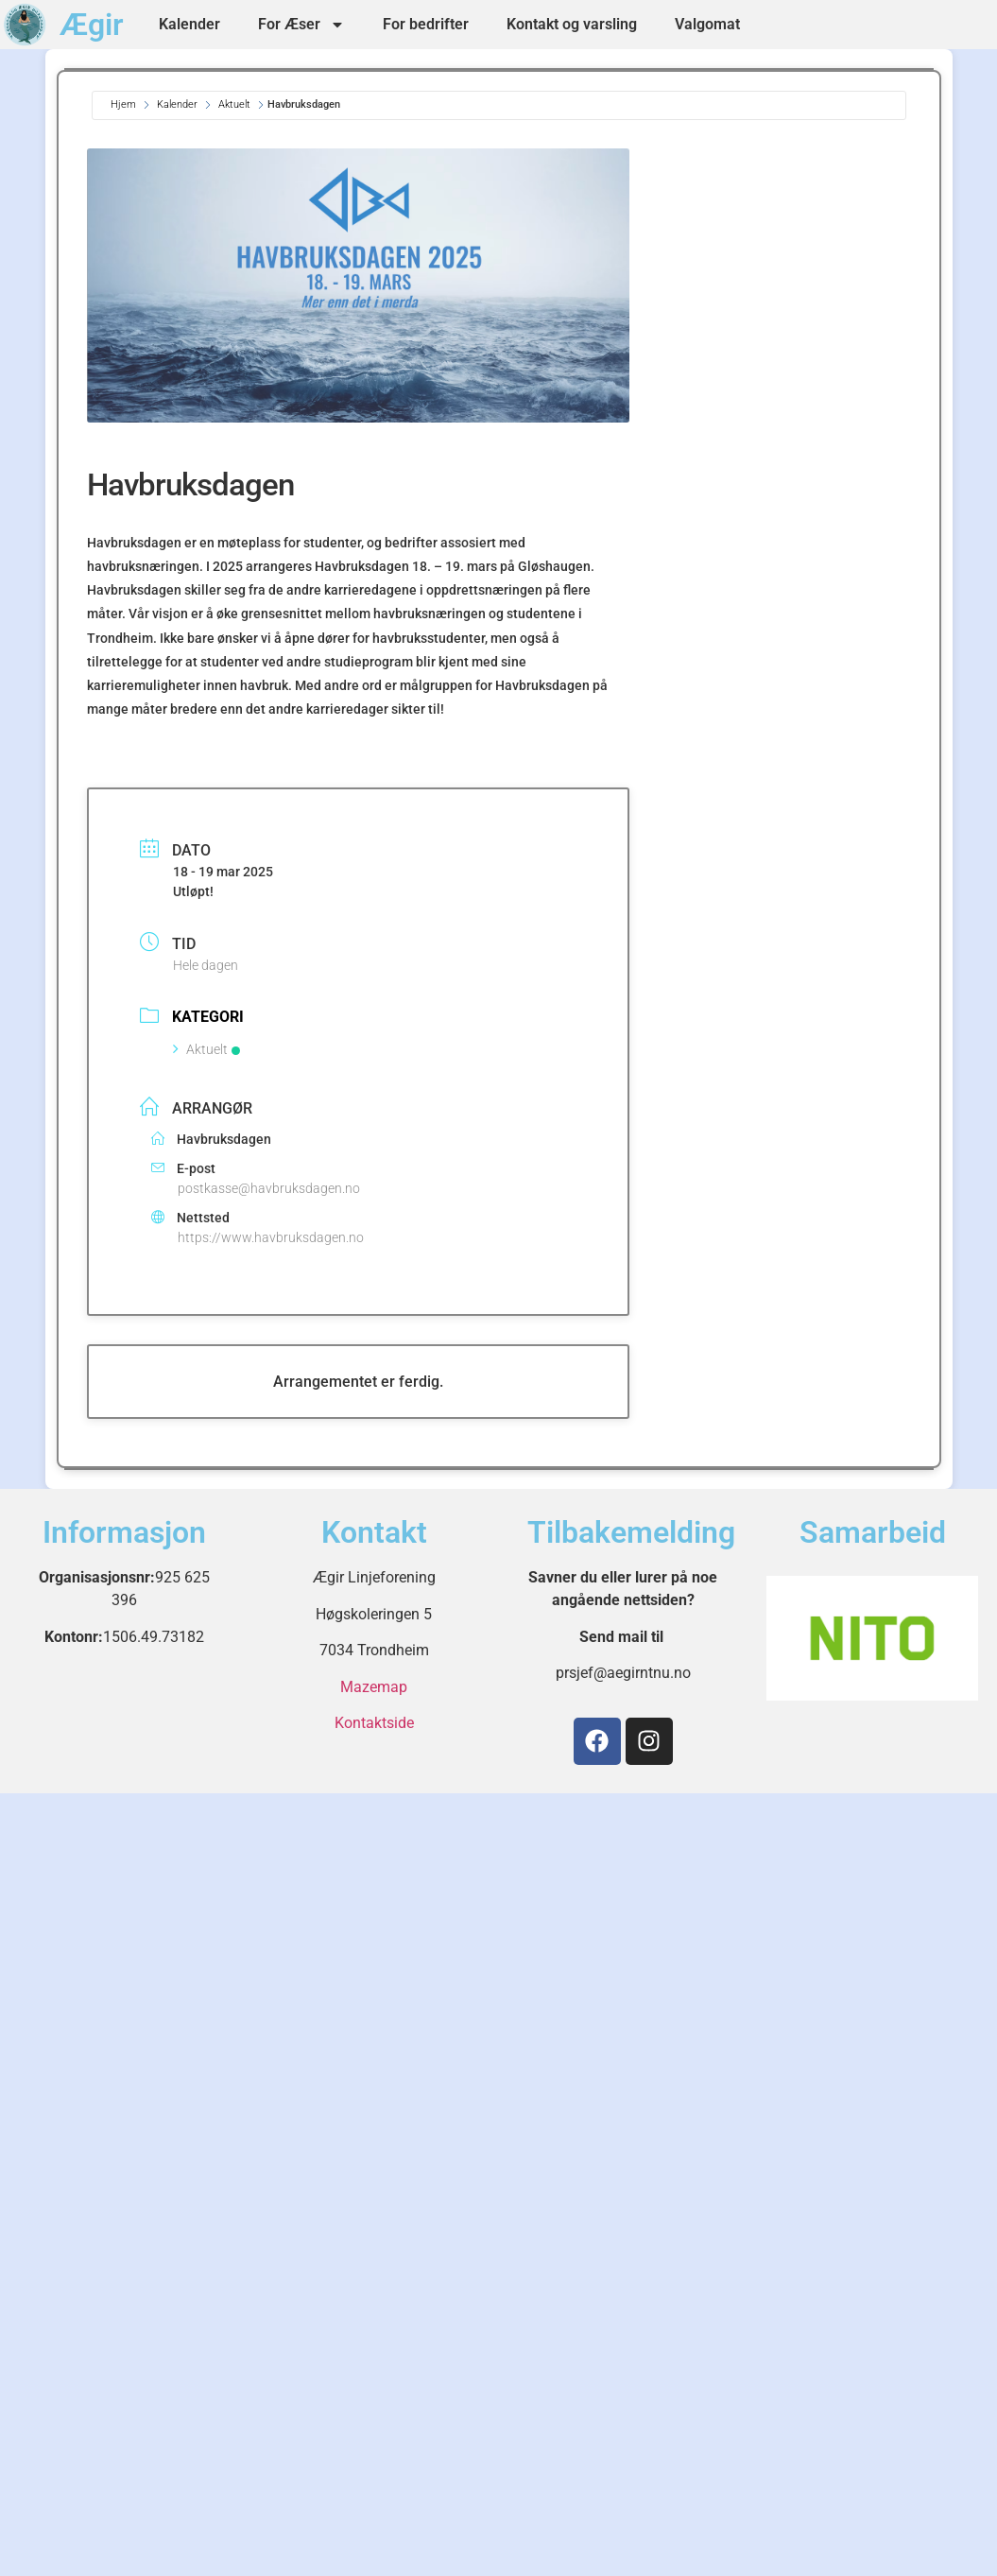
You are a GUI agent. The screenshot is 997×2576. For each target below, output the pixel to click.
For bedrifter (426, 24)
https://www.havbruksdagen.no (271, 1237)
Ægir (92, 25)
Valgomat (707, 24)
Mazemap (373, 1687)
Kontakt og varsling (572, 24)
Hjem (125, 104)
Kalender (189, 24)
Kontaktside (374, 1723)
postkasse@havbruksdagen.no (269, 1188)
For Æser (301, 25)
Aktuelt (234, 104)
